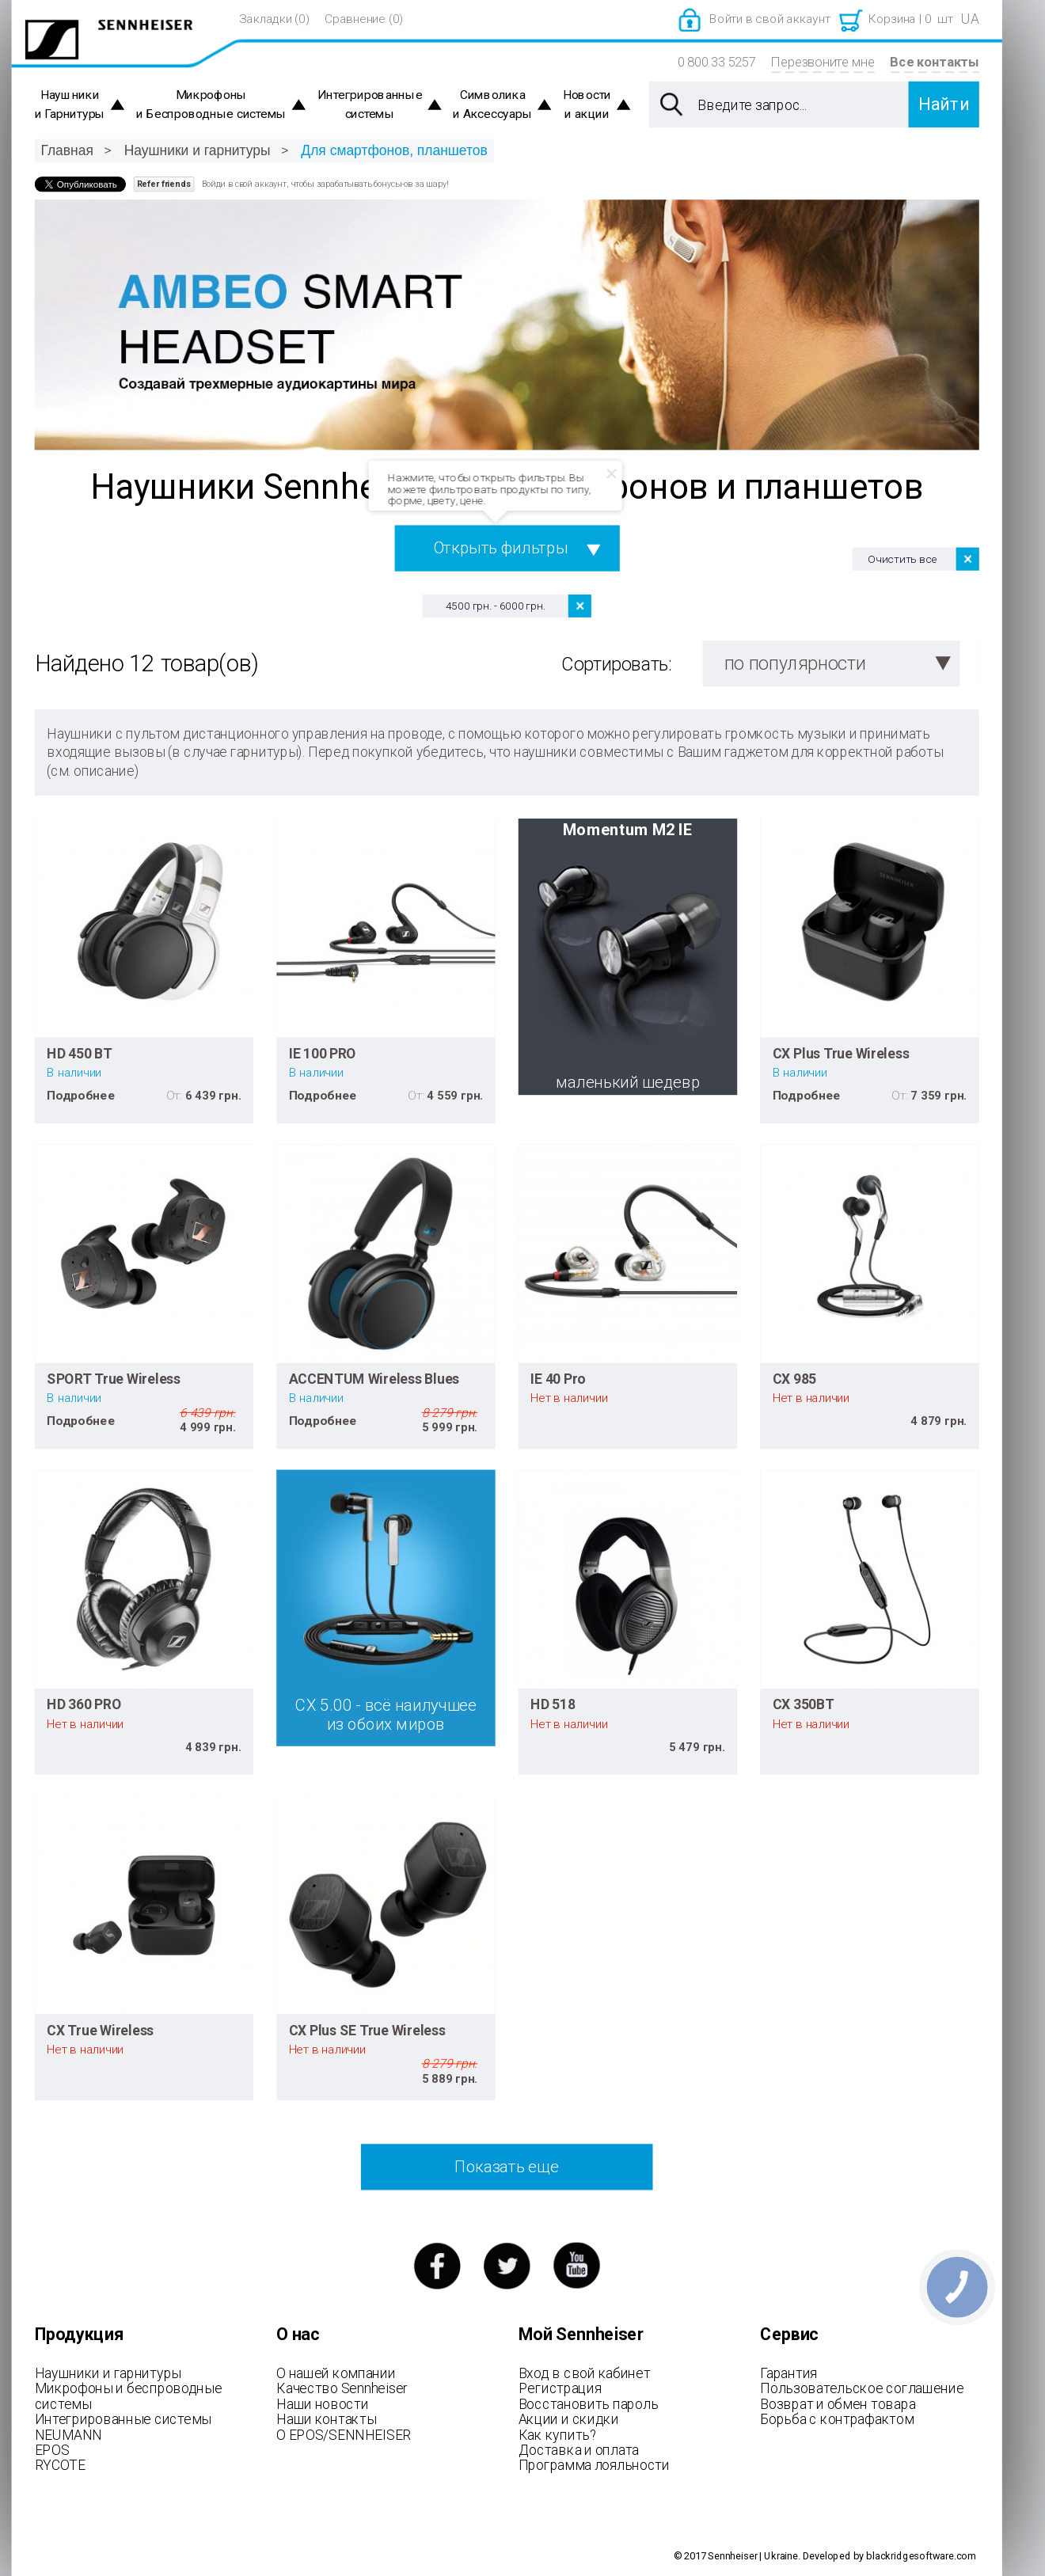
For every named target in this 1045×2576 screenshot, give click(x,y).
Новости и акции (587, 105)
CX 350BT (803, 1704)
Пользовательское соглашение (861, 2388)
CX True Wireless (100, 2030)
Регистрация (560, 2388)
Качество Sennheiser (342, 2388)
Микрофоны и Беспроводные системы (211, 105)
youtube (576, 2265)
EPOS (52, 2450)
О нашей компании (335, 2373)
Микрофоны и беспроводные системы (128, 2396)
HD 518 (552, 1704)
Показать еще (506, 2167)
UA (969, 19)
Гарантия (788, 2373)
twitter (507, 2265)
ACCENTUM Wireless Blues (374, 1378)
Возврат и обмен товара (837, 2403)
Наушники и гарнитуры (197, 150)
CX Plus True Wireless (841, 1053)
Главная (66, 150)
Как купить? (558, 2434)
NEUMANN (68, 2434)
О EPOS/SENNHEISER (343, 2434)
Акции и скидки (569, 2419)
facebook (436, 2265)
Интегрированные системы (370, 105)
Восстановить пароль (589, 2403)
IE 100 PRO (322, 1053)
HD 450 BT (79, 1053)
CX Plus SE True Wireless (367, 2030)
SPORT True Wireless (113, 1378)
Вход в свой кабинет (585, 2373)
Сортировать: (616, 663)
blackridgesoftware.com (921, 2556)
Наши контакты (326, 2419)
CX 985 (794, 1378)
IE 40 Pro (558, 1378)
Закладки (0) (274, 19)
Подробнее (81, 1095)
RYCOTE (60, 2465)
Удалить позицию (579, 606)
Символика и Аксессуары (492, 105)
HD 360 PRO (84, 1704)
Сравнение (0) (364, 19)
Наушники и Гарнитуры (70, 105)
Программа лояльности (594, 2465)
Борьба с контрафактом (837, 2419)
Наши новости (322, 2403)
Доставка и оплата (579, 2450)
